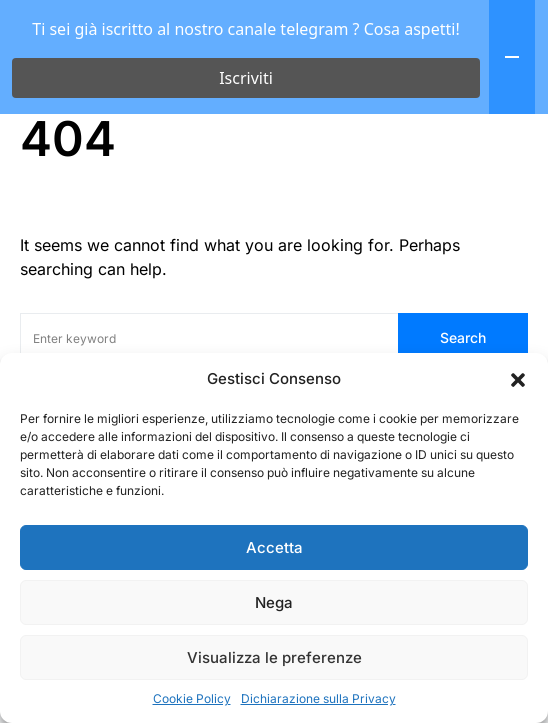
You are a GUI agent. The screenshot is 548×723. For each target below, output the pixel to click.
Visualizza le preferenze (274, 657)
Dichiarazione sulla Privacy (318, 698)
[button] (518, 379)
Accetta (274, 547)
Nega (274, 602)
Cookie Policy (192, 698)
